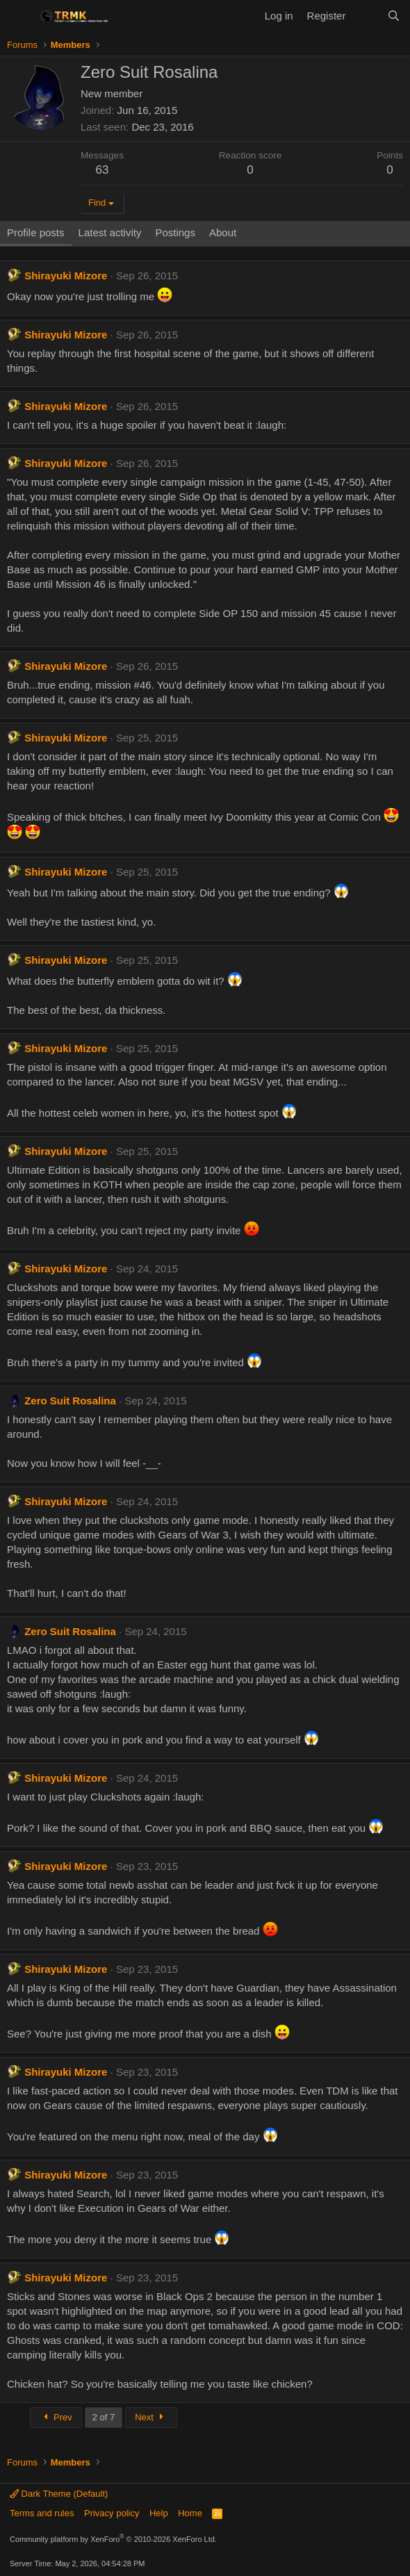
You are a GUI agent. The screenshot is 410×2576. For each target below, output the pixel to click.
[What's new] (365, 15)
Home (190, 2513)
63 (102, 170)
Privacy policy (111, 2513)
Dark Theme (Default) (59, 2493)
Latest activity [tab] (110, 232)
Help (158, 2513)
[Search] (393, 15)
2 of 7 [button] (103, 2417)
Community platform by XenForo (113, 2539)
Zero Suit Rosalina (70, 1400)
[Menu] (19, 16)
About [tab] (222, 232)
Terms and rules (42, 2513)
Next (151, 2417)
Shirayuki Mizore (65, 275)
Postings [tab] (175, 232)
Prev (56, 2417)
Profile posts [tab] (36, 232)
